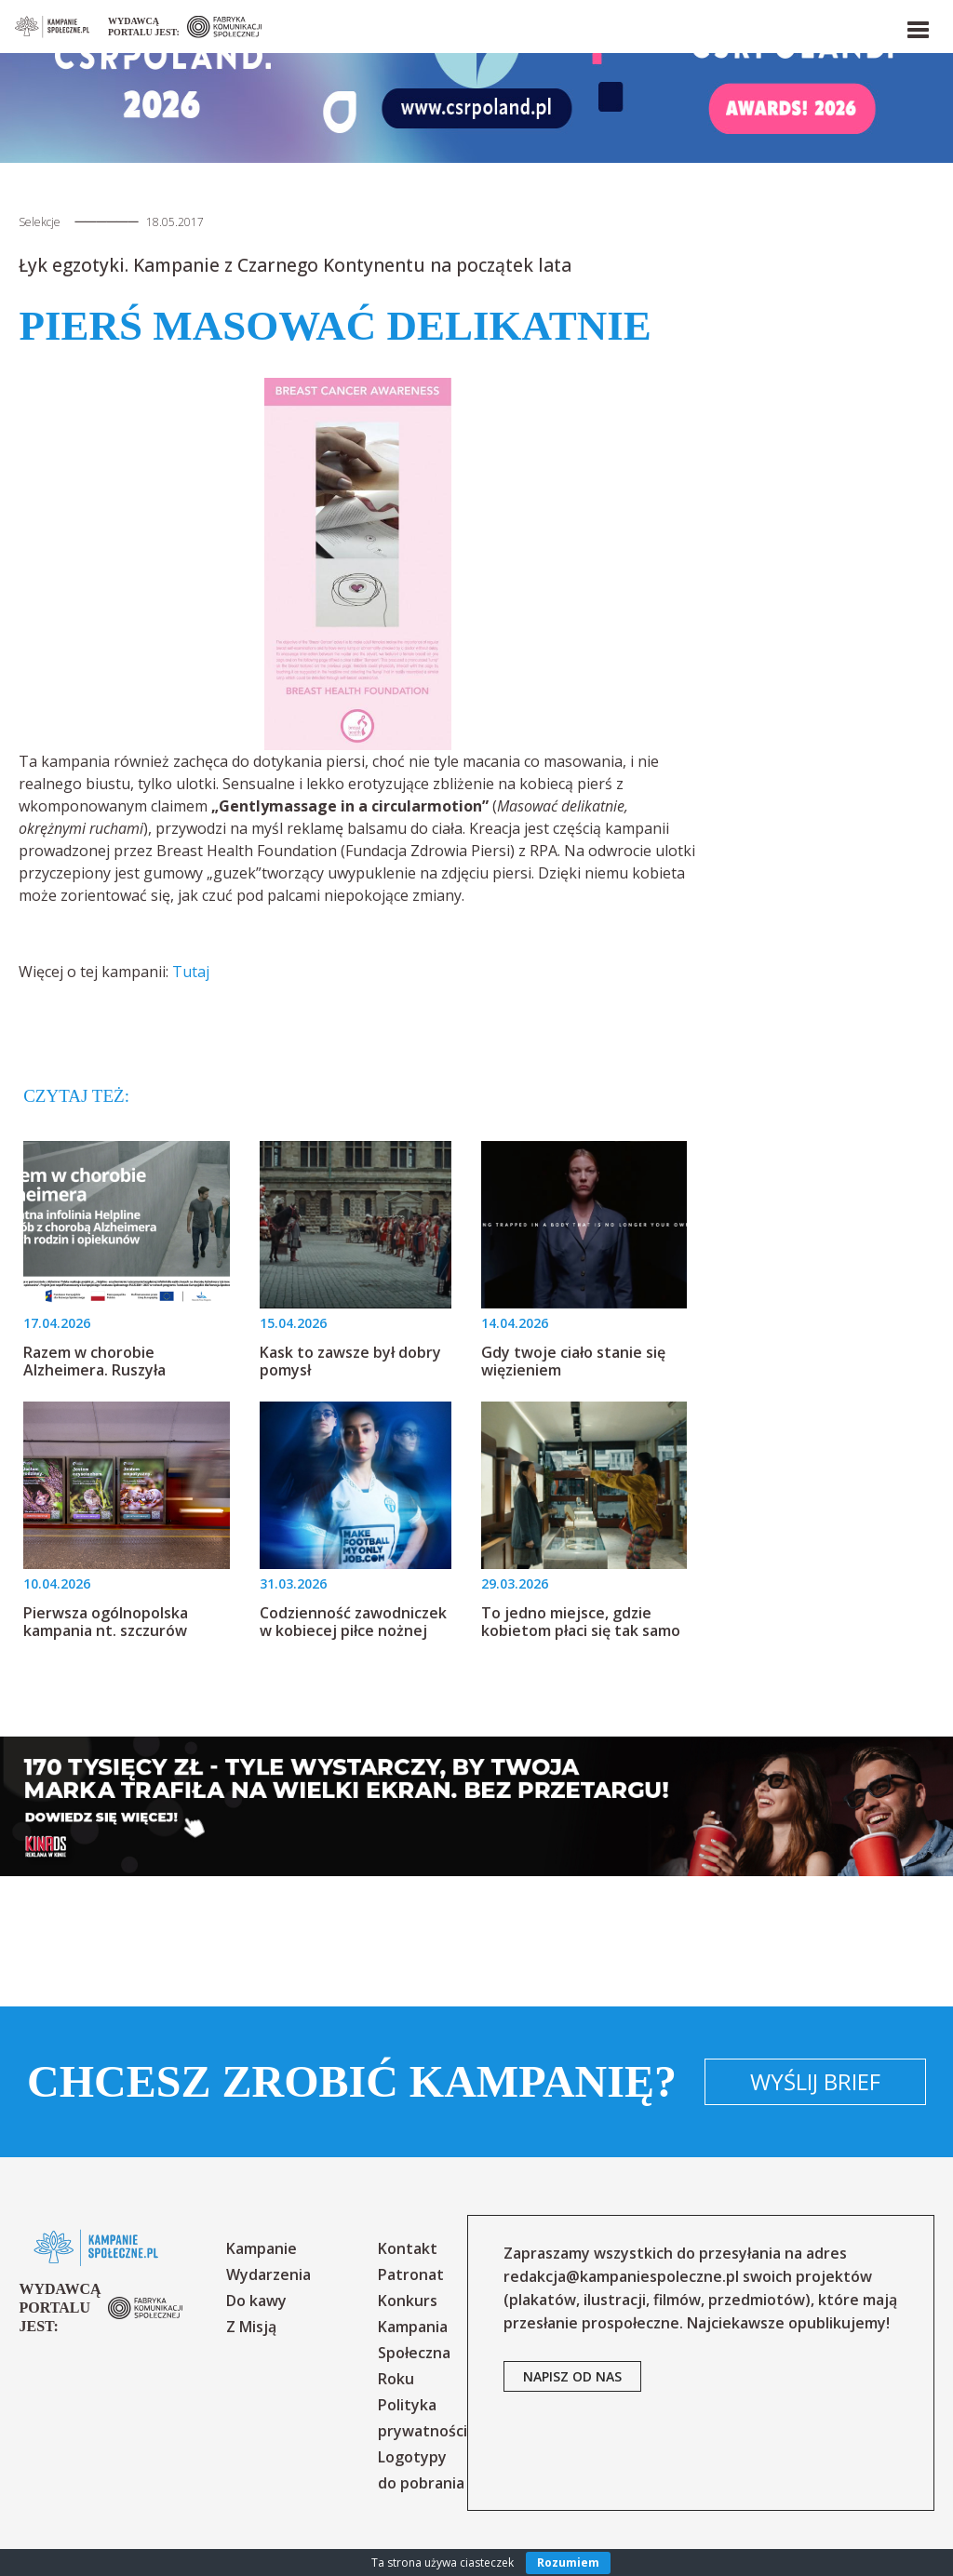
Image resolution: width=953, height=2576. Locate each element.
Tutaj (190, 971)
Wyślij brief (815, 2081)
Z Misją (251, 2326)
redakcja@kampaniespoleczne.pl (621, 2276)
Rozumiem (568, 2562)
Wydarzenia (268, 2274)
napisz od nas (572, 2376)
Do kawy (256, 2300)
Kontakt (407, 2248)
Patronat (411, 2274)
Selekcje (39, 222)
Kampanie (261, 2248)
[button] (917, 26)
